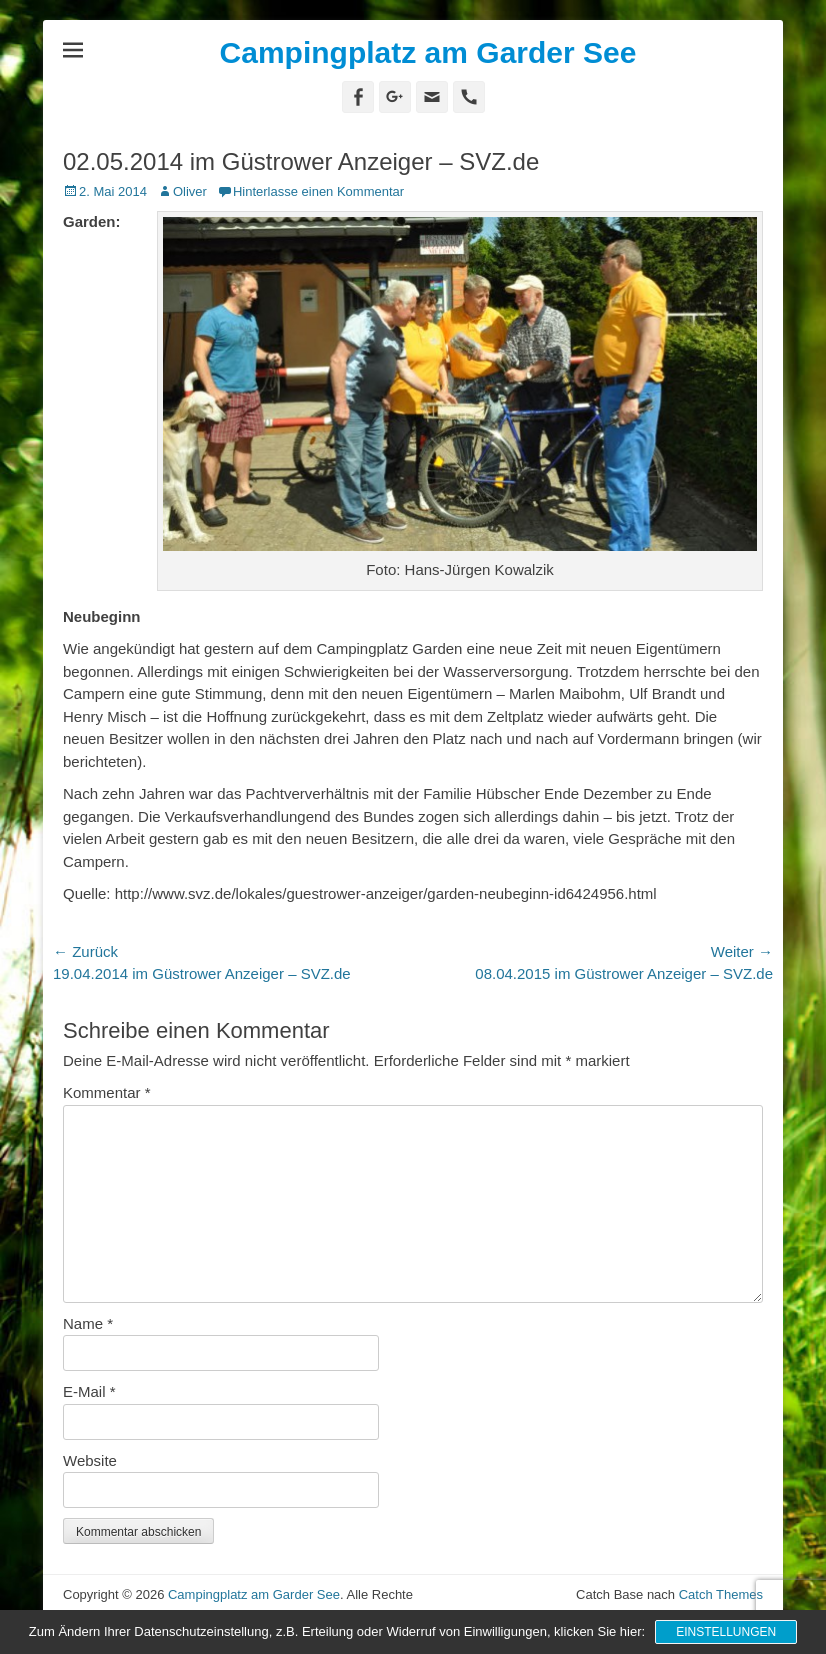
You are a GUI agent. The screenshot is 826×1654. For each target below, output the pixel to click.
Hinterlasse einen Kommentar (318, 191)
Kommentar (107, 1092)
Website (90, 1460)
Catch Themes (721, 1594)
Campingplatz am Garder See (428, 52)
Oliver (190, 191)
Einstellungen (726, 1632)
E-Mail (89, 1391)
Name (88, 1323)
